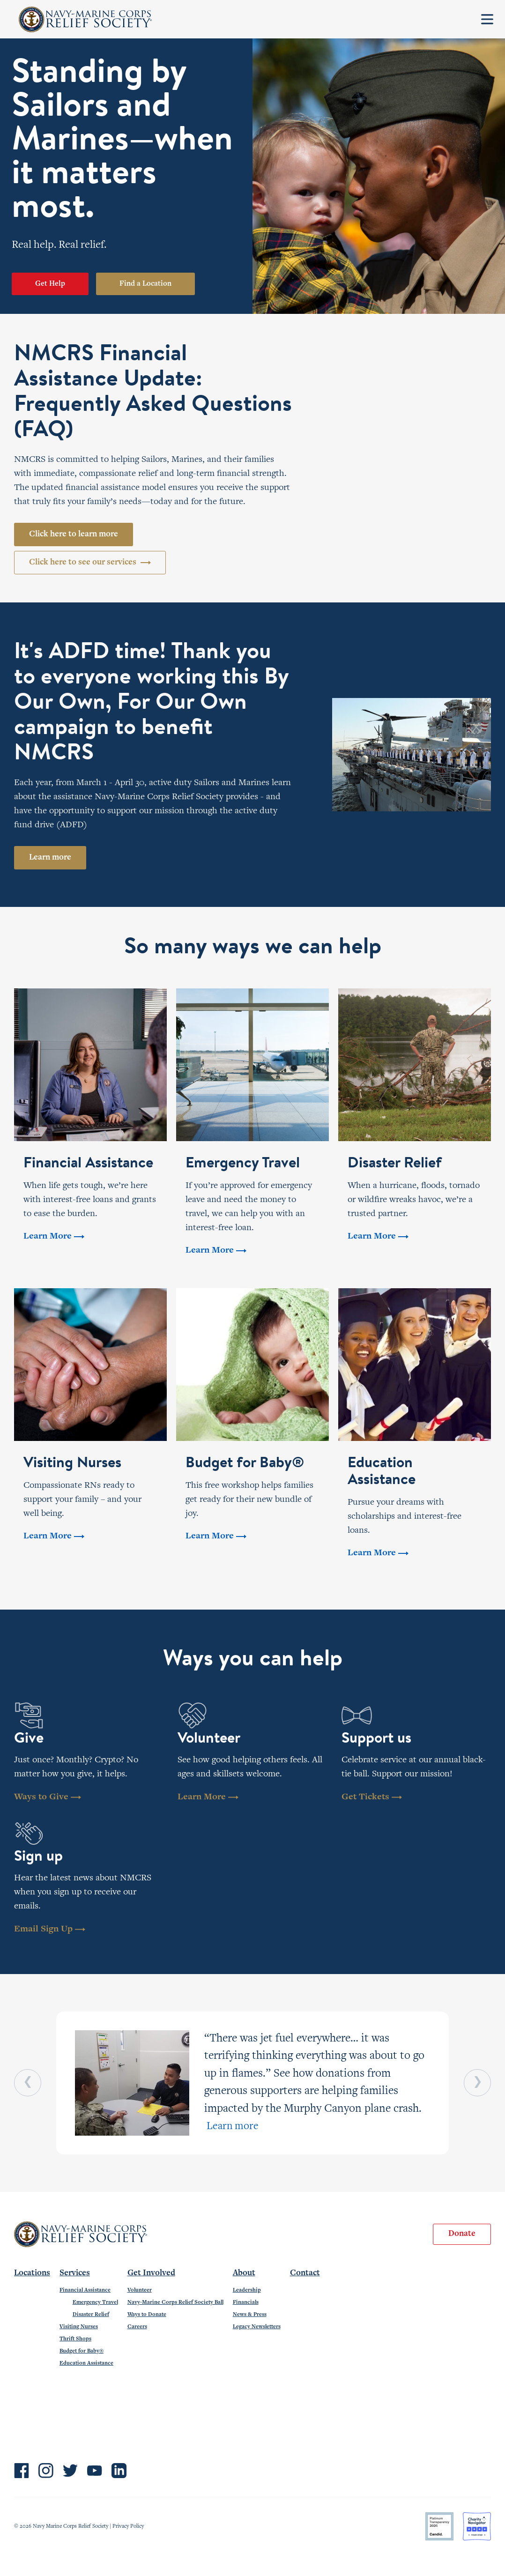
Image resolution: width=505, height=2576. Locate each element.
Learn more (50, 858)
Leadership (247, 2290)
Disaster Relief (91, 2314)
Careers (137, 2327)
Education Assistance (86, 2363)
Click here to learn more (73, 534)
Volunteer (139, 2290)
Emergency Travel (95, 2302)
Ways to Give (47, 1797)
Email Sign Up (49, 1929)
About (244, 2273)
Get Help (50, 284)
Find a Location (145, 284)
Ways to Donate (146, 2314)
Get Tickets (372, 1797)
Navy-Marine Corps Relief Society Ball (175, 2302)
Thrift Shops (75, 2339)
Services (74, 2273)
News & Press (250, 2314)
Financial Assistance (85, 2290)
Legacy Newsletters (257, 2327)
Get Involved (151, 2273)
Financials (246, 2302)
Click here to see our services (90, 562)
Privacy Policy (128, 2526)
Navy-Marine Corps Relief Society (85, 19)
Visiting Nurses (78, 2327)
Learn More (208, 1797)
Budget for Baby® (81, 2351)
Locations (32, 2273)
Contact (305, 2273)
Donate (461, 2234)
